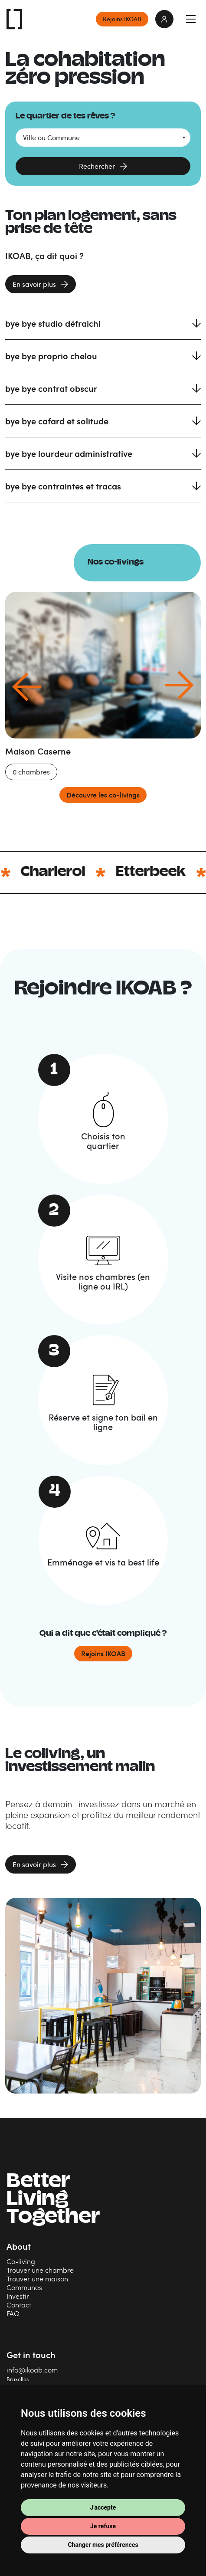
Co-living (21, 2261)
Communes (24, 2287)
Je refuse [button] (103, 2526)
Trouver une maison (37, 2278)
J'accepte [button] (103, 2507)
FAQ (13, 2313)
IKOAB (15, 19)
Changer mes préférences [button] (103, 2544)
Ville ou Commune (51, 137)
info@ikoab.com (32, 2369)
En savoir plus (34, 284)
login (164, 19)
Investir (18, 2295)
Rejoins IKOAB (122, 19)
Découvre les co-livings (103, 795)
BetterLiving (53, 2200)
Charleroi (76, 872)
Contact (19, 2304)
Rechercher (97, 166)
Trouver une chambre (40, 2269)
